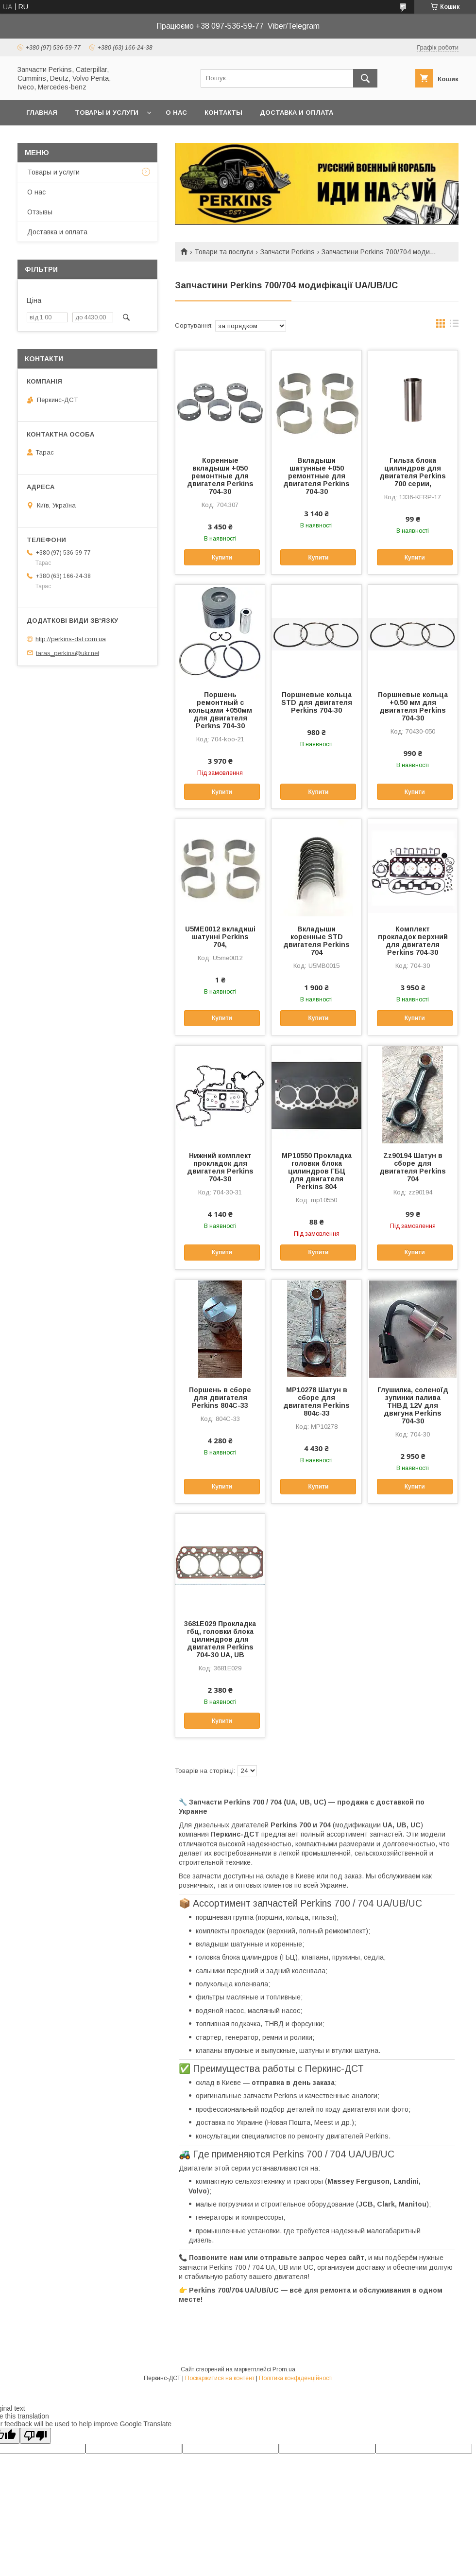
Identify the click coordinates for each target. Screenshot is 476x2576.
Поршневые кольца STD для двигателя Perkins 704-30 (316, 702)
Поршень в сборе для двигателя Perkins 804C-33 (220, 1397)
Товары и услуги (106, 112)
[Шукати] (365, 78)
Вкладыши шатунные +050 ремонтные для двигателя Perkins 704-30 (316, 475)
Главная (41, 112)
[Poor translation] (35, 2436)
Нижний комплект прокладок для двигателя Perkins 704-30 (220, 1167)
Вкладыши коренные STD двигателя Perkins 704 (316, 940)
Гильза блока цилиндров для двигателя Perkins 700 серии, (412, 472)
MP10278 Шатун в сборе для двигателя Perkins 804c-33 (316, 1401)
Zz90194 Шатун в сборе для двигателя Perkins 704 (412, 1167)
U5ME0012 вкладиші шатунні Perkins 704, (220, 936)
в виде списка (454, 326)
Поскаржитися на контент (220, 2378)
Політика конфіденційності (296, 2378)
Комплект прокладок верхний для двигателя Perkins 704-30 (413, 940)
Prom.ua (283, 2369)
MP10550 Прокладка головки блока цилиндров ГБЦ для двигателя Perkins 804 (317, 1171)
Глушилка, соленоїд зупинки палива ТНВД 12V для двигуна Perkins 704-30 (412, 1405)
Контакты (223, 112)
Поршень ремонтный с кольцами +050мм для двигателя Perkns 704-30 (220, 710)
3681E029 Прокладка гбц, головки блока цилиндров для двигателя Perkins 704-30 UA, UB (220, 1639)
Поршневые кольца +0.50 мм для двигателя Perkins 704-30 (413, 706)
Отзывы (39, 212)
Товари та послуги (223, 252)
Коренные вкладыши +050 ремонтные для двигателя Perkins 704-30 (220, 475)
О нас (176, 112)
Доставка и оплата (296, 112)
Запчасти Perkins (287, 252)
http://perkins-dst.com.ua (70, 639)
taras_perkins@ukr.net (67, 652)
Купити (222, 557)
